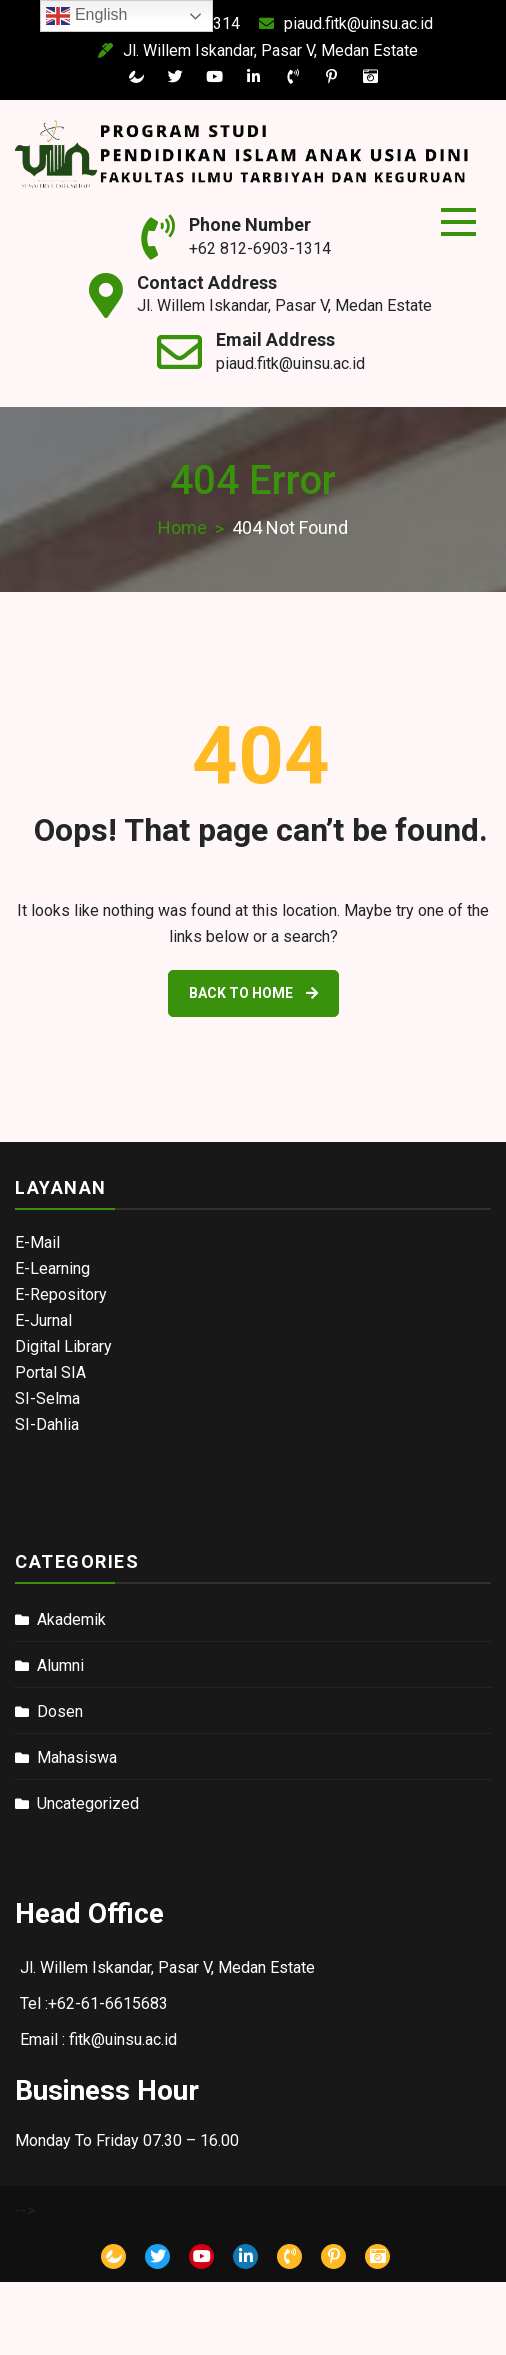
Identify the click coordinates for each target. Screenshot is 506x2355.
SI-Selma (47, 1398)
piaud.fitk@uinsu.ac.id (323, 23)
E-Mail (37, 1242)
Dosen (60, 1711)
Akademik (71, 1619)
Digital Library (63, 1346)
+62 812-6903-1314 (260, 248)
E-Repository (61, 1294)
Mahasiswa (77, 1757)
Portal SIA (50, 1372)
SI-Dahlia (47, 1424)
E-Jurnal (43, 1320)
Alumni (60, 1665)
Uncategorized (88, 1803)
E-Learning (52, 1268)
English (86, 16)
